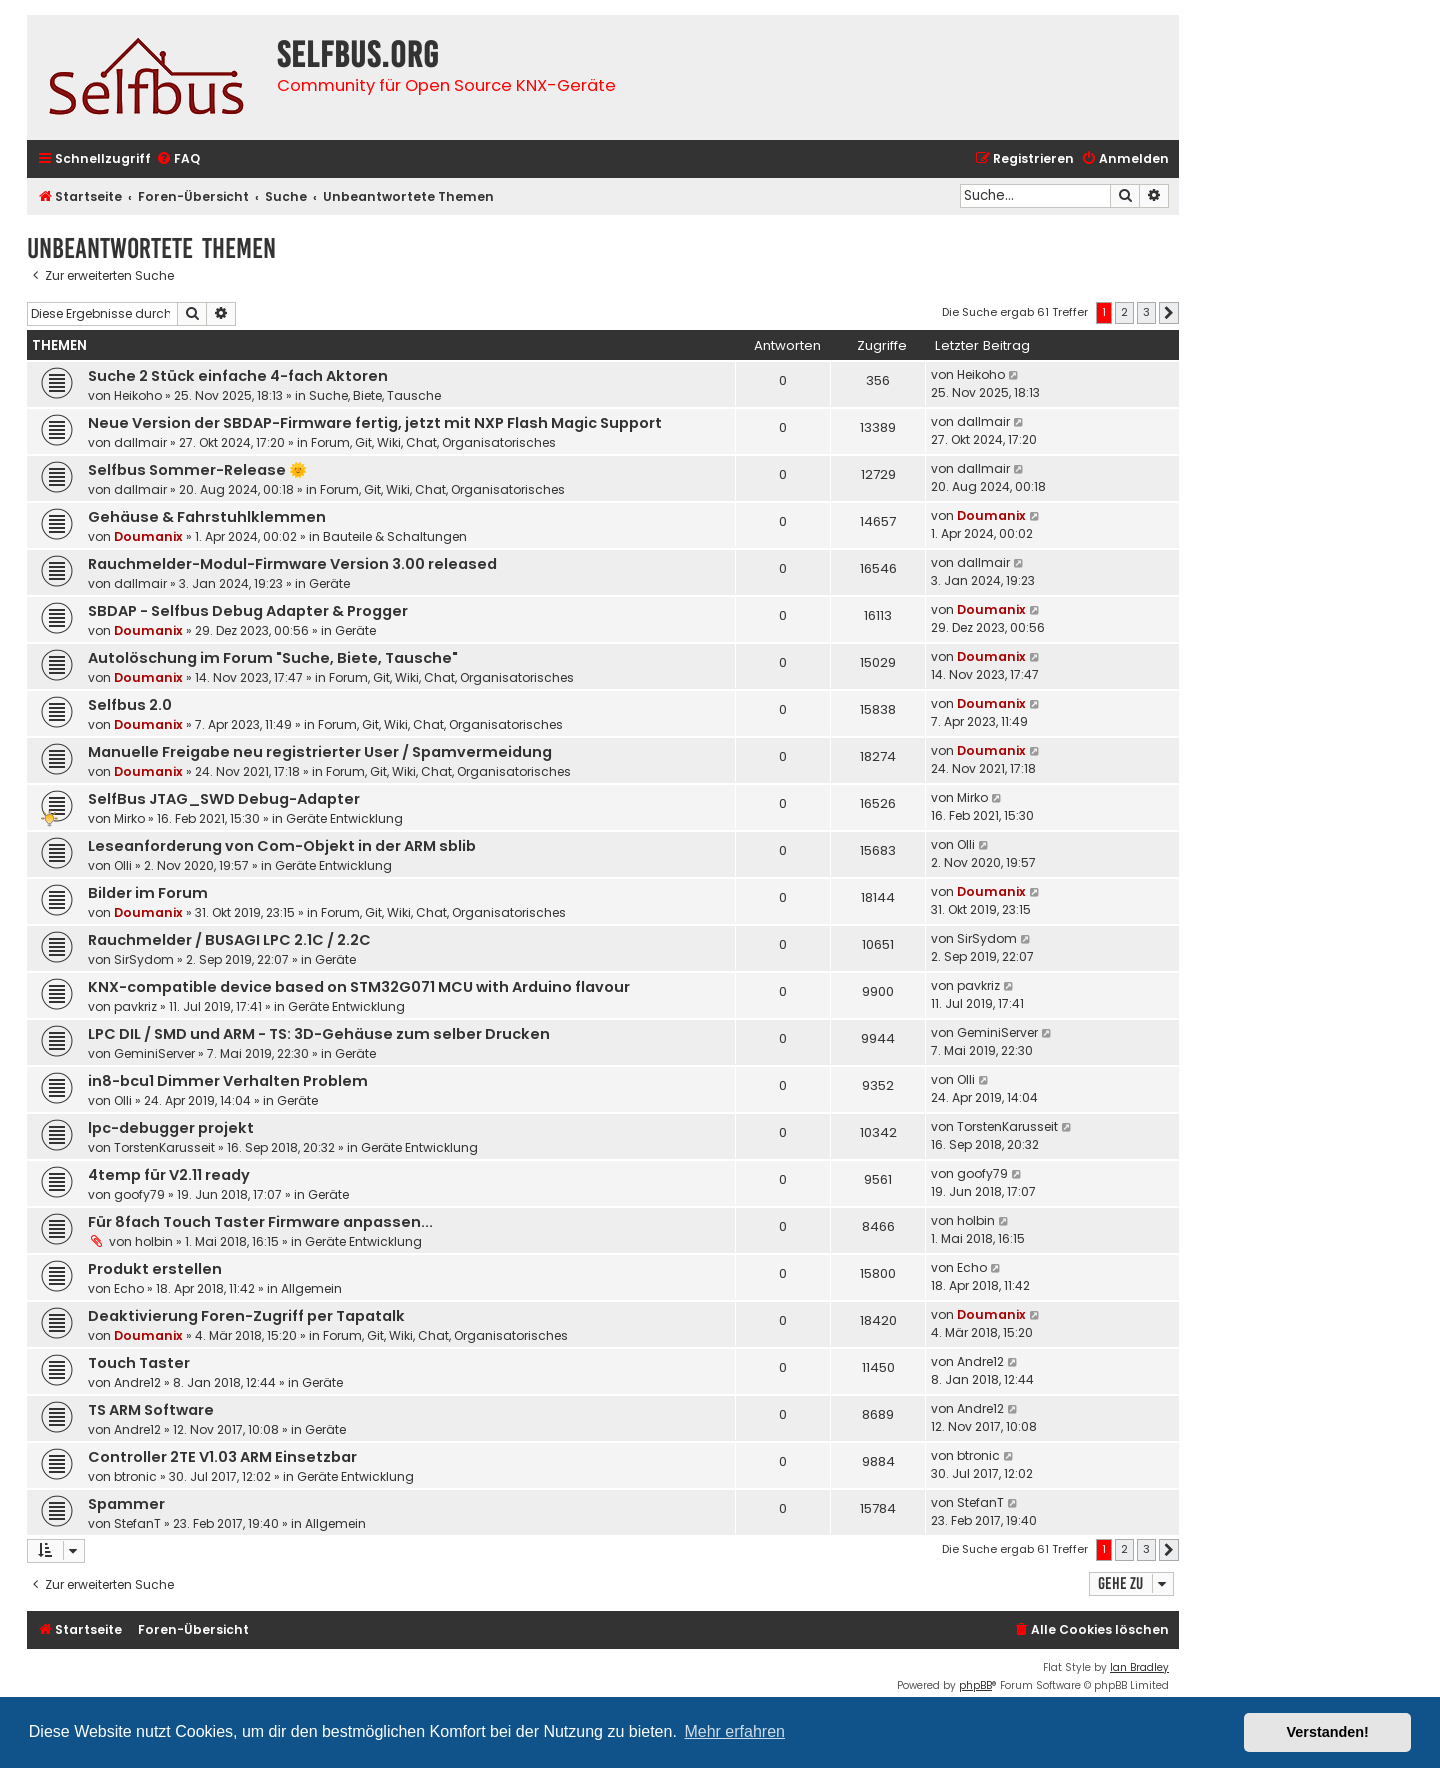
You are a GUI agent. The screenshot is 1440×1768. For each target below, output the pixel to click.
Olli (123, 865)
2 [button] (1124, 312)
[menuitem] (178, 159)
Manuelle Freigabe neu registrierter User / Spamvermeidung (320, 752)
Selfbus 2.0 (130, 705)
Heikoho (138, 395)
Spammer (126, 1504)
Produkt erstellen (155, 1269)
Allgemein (311, 1288)
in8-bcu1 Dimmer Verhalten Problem (228, 1081)
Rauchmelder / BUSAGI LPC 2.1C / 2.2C (229, 940)
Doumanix (148, 536)
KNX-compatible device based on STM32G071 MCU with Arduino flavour (359, 987)
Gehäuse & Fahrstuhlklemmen (207, 517)
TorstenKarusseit (164, 1147)
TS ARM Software (151, 1410)
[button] (1169, 313)
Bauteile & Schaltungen (395, 536)
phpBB (975, 1685)
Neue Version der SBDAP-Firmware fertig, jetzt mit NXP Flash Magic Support (375, 423)
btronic (135, 1476)
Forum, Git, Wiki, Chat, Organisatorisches (433, 442)
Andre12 (137, 1382)
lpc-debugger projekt (171, 1128)
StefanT (137, 1523)
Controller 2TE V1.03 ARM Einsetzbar (222, 1457)
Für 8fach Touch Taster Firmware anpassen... (260, 1222)
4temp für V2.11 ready (169, 1175)
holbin (154, 1241)
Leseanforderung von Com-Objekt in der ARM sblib (282, 846)
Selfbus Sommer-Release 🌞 (197, 470)
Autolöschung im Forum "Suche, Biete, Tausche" (273, 658)
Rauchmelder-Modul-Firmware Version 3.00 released (292, 564)
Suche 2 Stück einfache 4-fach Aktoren (238, 376)
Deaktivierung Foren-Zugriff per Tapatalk (246, 1316)
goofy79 (139, 1194)
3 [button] (1146, 312)
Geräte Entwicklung (344, 818)
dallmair (140, 442)
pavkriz (135, 1006)
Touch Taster (139, 1363)
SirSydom (144, 959)
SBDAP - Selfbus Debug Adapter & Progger (248, 611)
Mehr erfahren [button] (734, 1731)
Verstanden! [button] (1328, 1732)
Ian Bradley (1139, 1667)
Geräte (329, 583)
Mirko (129, 818)
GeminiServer (154, 1053)
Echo (129, 1288)
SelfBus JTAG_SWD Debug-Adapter (224, 799)
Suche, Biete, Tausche (375, 395)
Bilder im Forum (148, 893)
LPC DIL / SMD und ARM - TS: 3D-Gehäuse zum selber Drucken (319, 1034)
